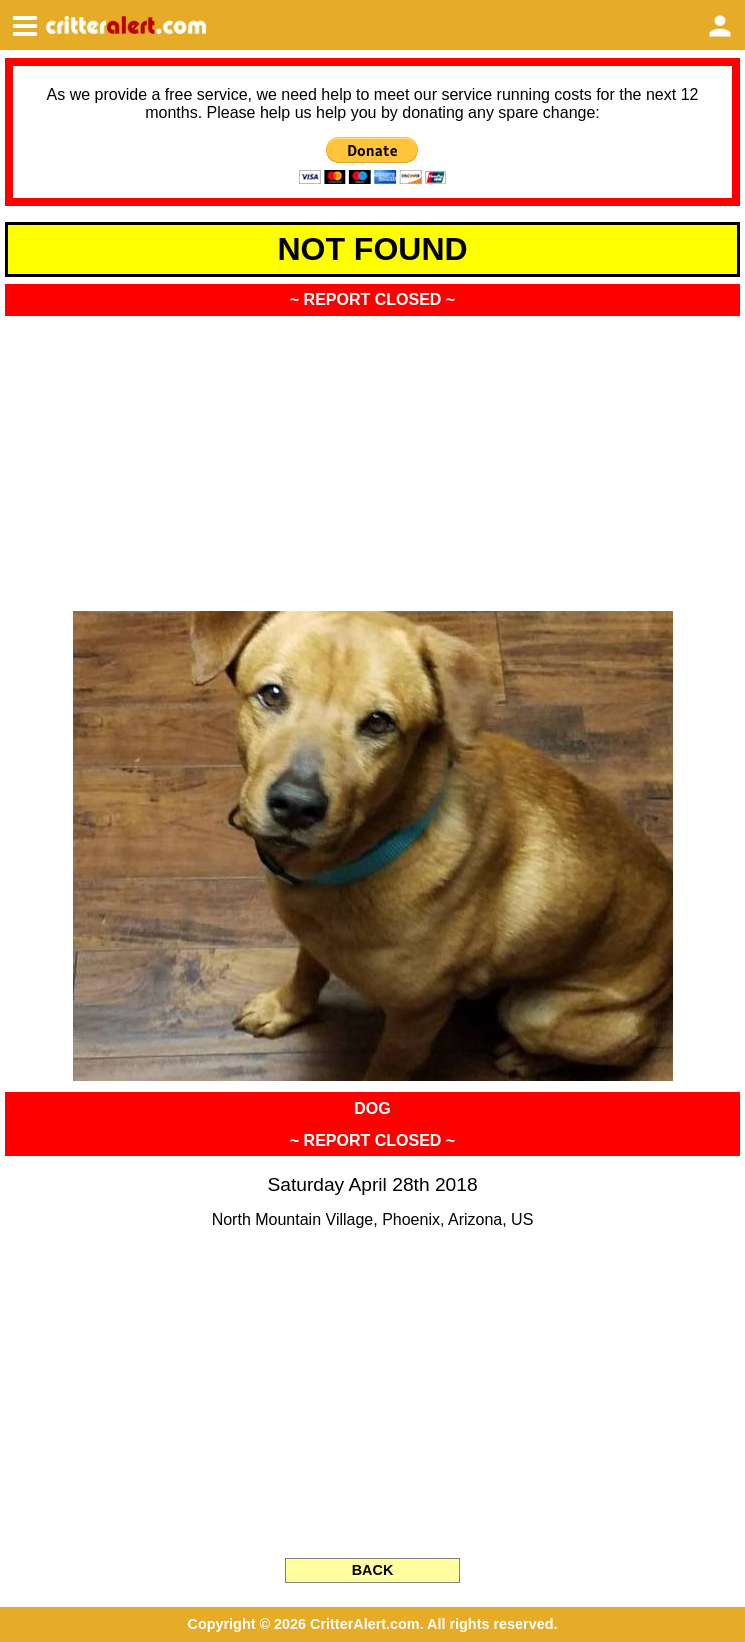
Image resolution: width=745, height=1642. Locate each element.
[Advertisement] (372, 457)
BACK (373, 1570)
